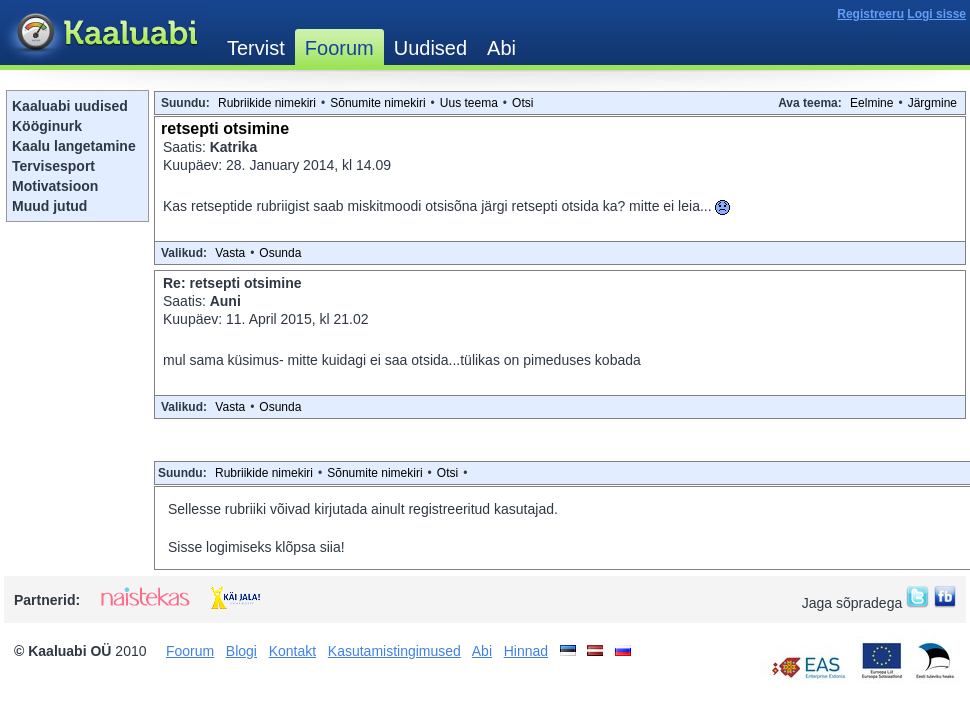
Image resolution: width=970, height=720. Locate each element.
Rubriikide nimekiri (267, 103)
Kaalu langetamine (74, 146)
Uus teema (469, 103)
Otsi (522, 103)
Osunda (280, 253)
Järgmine (932, 103)
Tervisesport (53, 166)
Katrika (233, 147)
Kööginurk (47, 126)
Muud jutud (49, 206)
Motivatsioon (55, 186)
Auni (225, 301)
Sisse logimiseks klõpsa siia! (256, 547)
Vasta (230, 253)
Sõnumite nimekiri (377, 103)
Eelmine (871, 103)
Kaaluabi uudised (70, 106)
